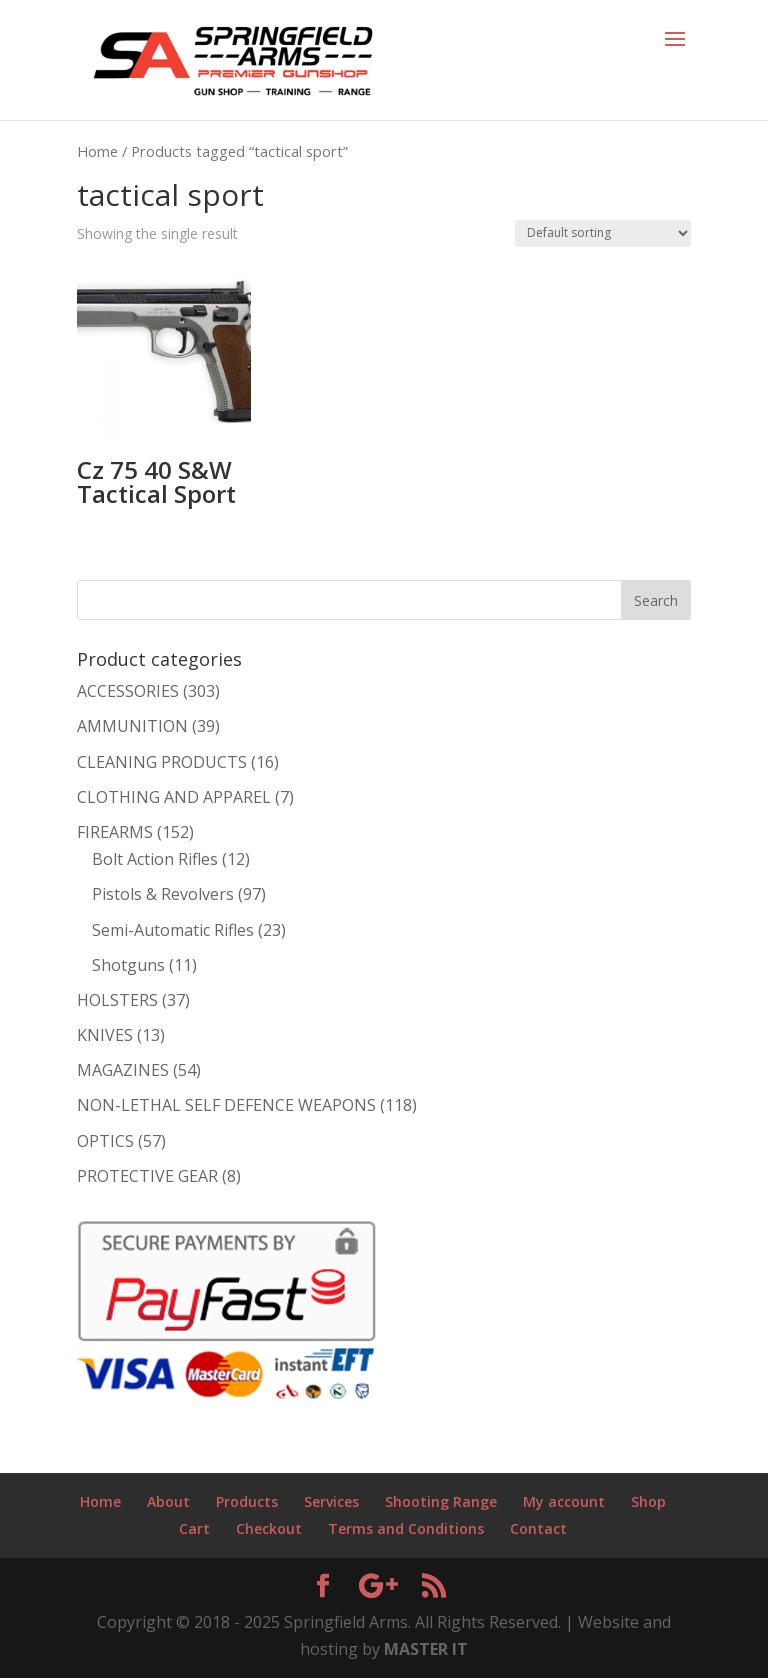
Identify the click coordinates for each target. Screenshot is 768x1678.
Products (247, 1501)
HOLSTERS (117, 1000)
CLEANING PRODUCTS (162, 762)
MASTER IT (426, 1649)
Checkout (269, 1528)
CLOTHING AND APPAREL (174, 797)
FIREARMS (115, 832)
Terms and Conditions (406, 1528)
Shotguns (128, 965)
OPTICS (105, 1141)
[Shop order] (603, 233)
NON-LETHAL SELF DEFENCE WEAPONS (226, 1105)
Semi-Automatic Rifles (173, 930)
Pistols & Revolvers (163, 894)
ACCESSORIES (128, 691)
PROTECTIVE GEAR (147, 1176)
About (168, 1501)
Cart (194, 1528)
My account (564, 1501)
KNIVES (105, 1035)
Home (97, 151)
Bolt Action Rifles (155, 859)
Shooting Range (441, 1501)
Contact (538, 1528)
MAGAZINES (123, 1070)
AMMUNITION (132, 726)
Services (331, 1501)
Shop (648, 1501)
